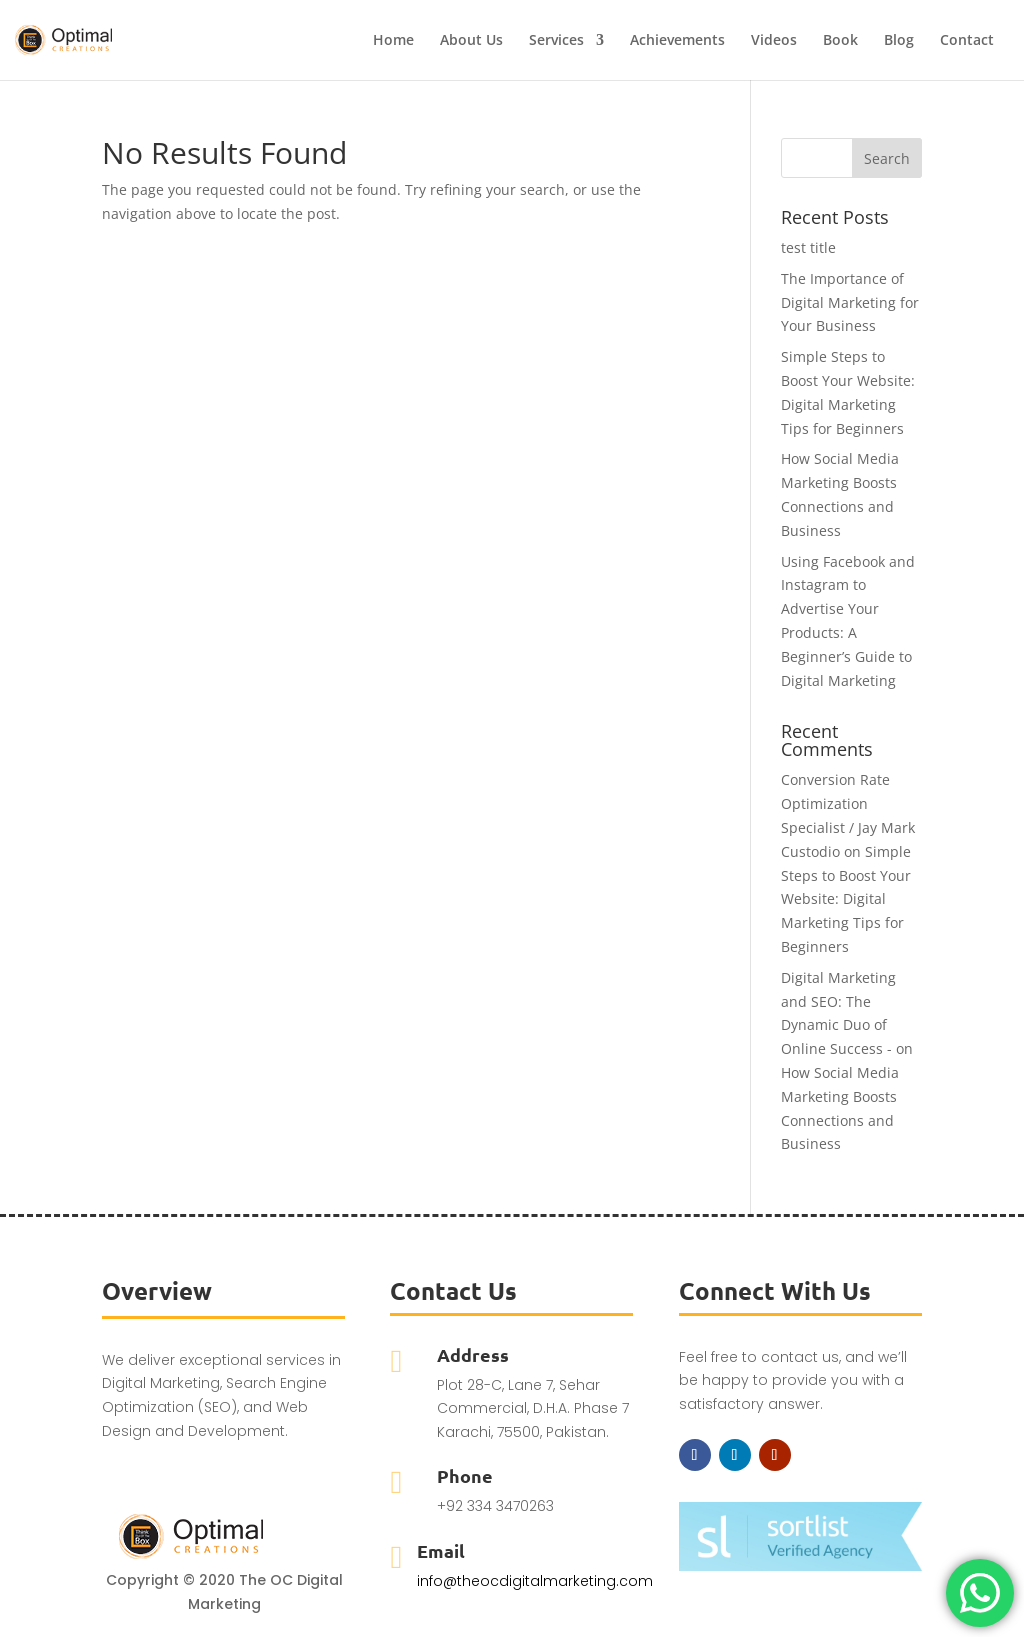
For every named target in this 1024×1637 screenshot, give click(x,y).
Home (393, 41)
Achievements (677, 41)
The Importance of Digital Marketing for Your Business (850, 302)
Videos (774, 41)
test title (808, 247)
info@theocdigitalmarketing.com (535, 1581)
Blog (899, 41)
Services (556, 41)
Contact (967, 41)
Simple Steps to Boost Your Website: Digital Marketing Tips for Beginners (846, 899)
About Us (471, 41)
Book (840, 41)
